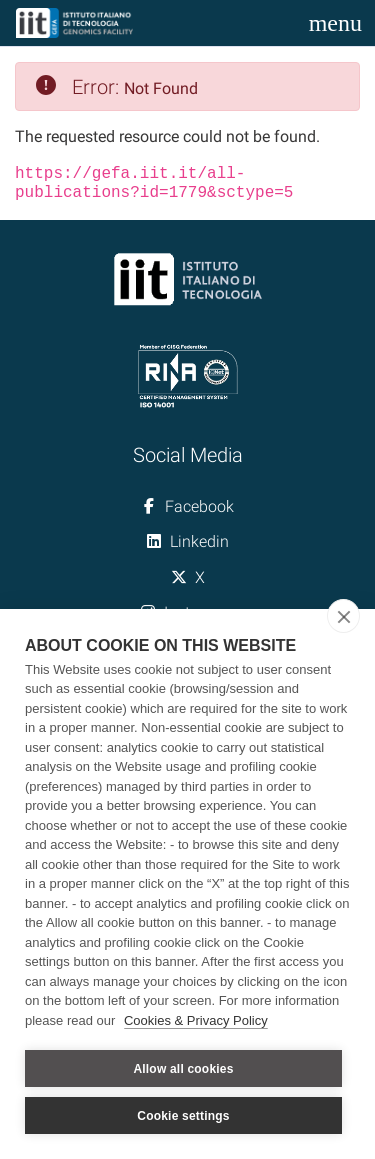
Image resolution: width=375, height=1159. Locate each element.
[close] (343, 616)
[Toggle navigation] (335, 23)
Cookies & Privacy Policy (196, 1020)
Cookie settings (183, 1116)
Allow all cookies (183, 1069)
